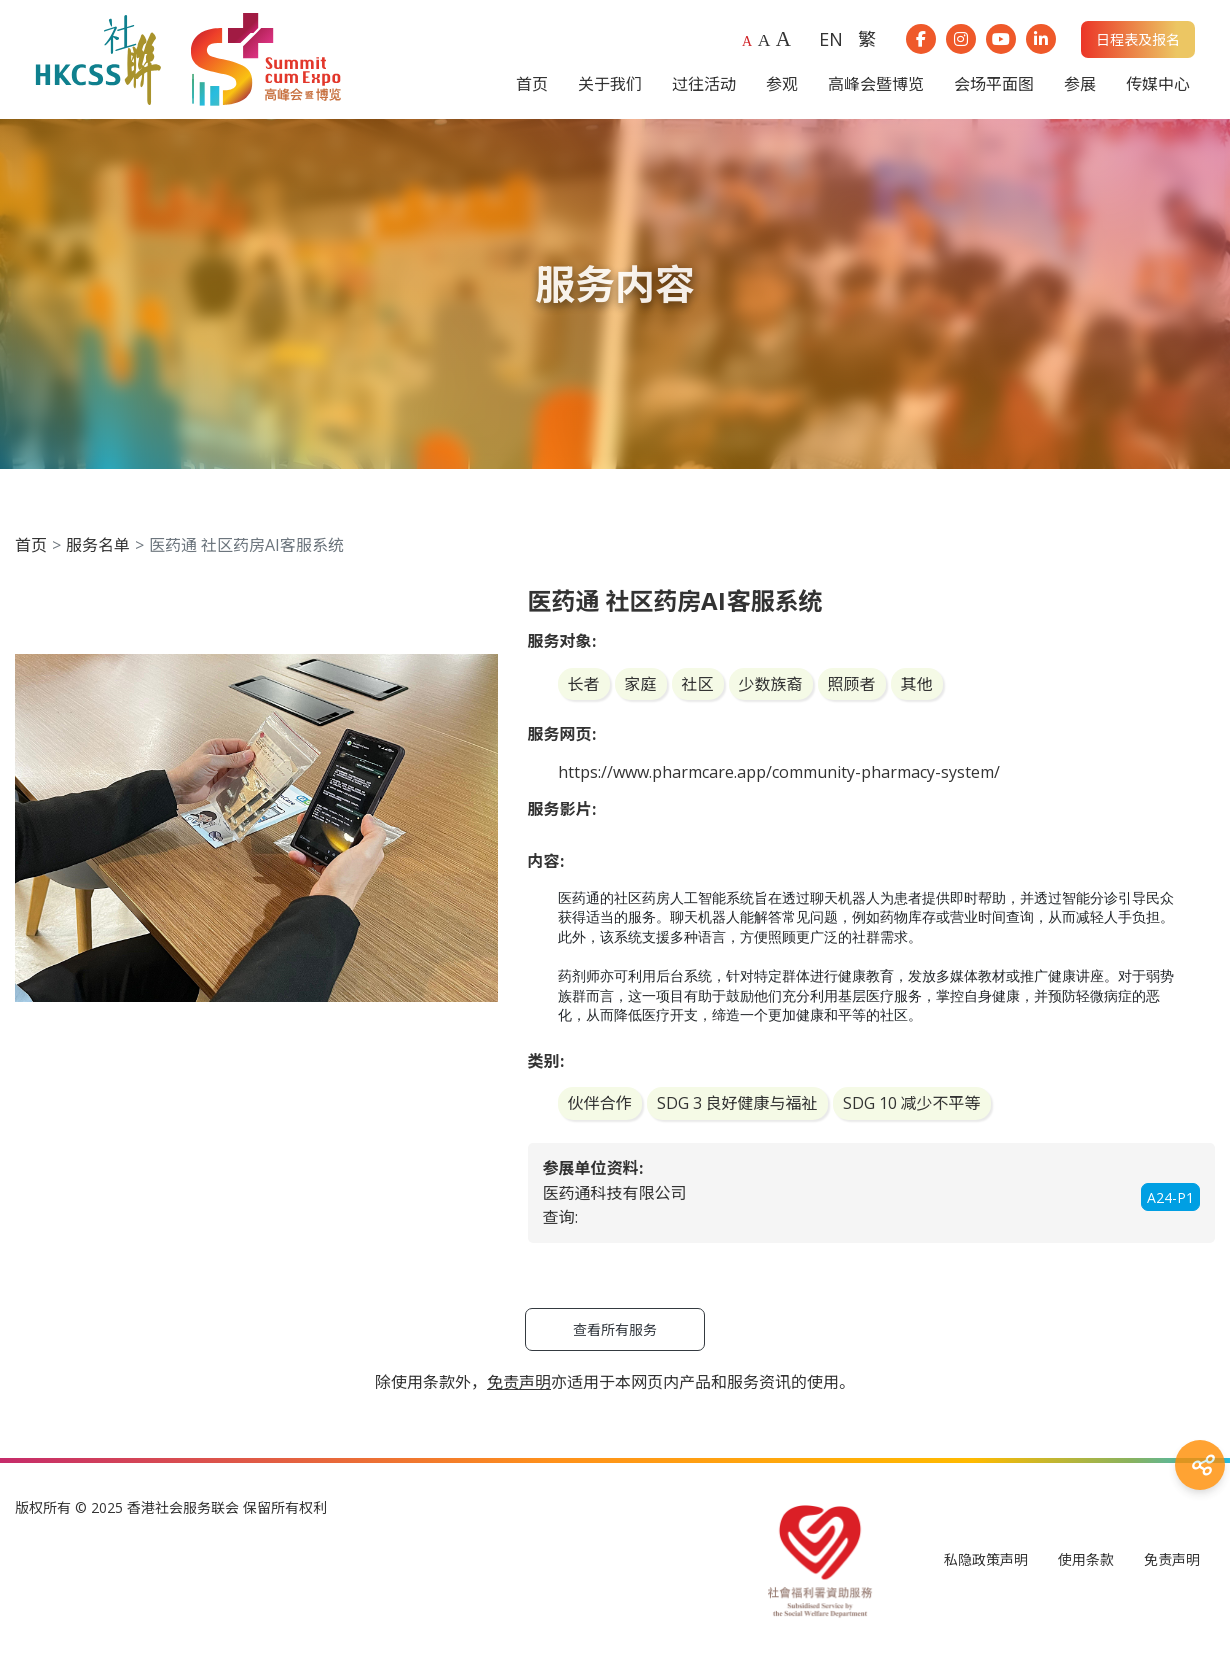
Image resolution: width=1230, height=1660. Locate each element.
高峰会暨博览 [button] (876, 84)
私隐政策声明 (986, 1559)
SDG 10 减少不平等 (912, 1103)
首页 (31, 545)
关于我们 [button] (610, 84)
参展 (1080, 84)
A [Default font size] (747, 41)
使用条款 (1086, 1559)
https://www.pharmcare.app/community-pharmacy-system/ (779, 772)
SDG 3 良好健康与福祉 (737, 1103)
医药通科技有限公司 (615, 1193)
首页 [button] (532, 84)
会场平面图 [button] (994, 84)
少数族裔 (771, 684)
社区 (698, 684)
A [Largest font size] (783, 39)
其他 (917, 684)
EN (831, 39)
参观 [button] (782, 84)
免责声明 (1172, 1559)
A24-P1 (1170, 1197)
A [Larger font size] (764, 40)
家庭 (641, 684)
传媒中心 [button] (1158, 84)
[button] (480, 605)
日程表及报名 (1138, 39)
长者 (584, 684)
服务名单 (98, 545)
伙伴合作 (600, 1103)
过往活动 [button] (704, 84)
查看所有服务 (615, 1329)
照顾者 (852, 684)
